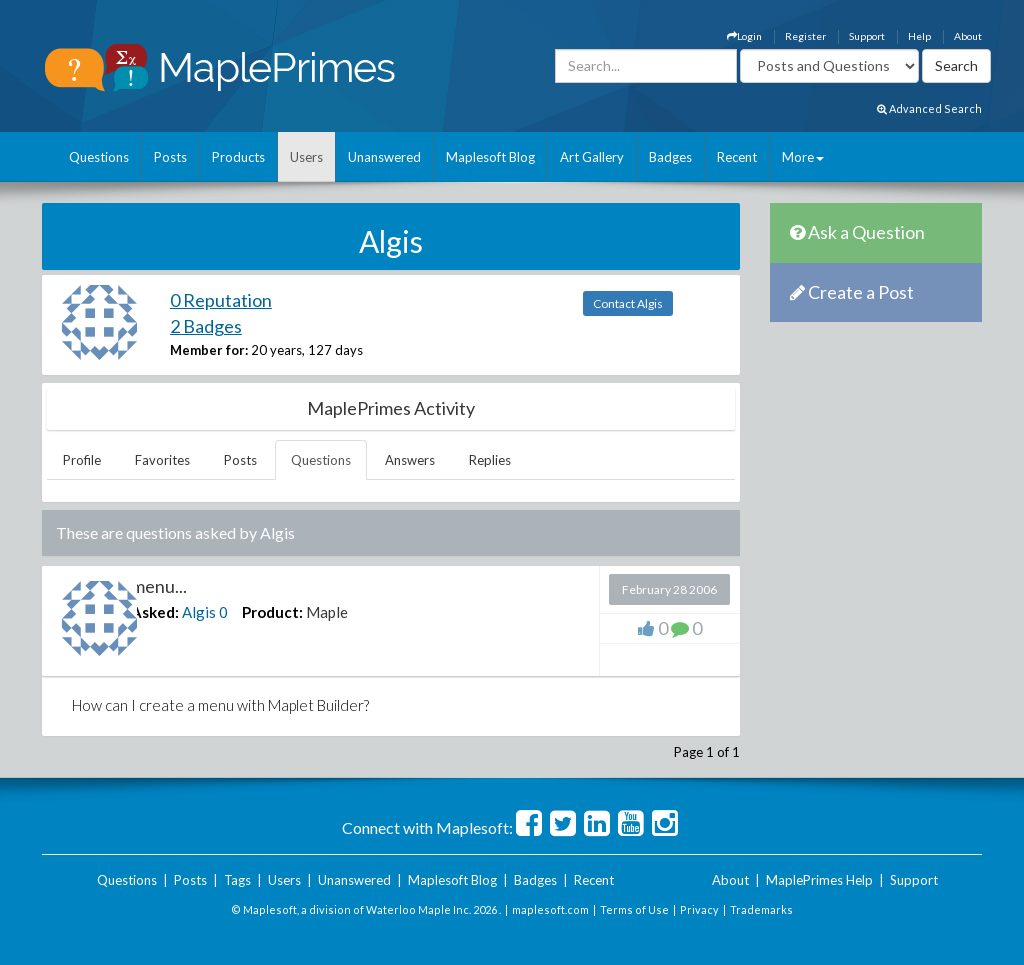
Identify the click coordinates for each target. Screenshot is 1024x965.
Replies (490, 460)
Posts (170, 157)
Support (867, 36)
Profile (82, 460)
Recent (737, 157)
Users (306, 157)
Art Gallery (592, 157)
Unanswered (384, 157)
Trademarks (761, 909)
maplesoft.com (550, 909)
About (968, 36)
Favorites (162, 460)
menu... (159, 586)
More (803, 157)
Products (238, 157)
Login (744, 36)
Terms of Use (634, 909)
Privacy (699, 909)
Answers (410, 460)
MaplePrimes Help (819, 880)
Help (919, 36)
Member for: (209, 350)
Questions (99, 157)
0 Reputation (221, 300)
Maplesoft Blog (490, 157)
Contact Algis (628, 303)
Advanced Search (929, 108)
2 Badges (206, 326)
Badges (670, 157)
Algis (199, 612)
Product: (272, 612)
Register (805, 36)
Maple (327, 612)
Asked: (155, 612)
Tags (237, 880)
